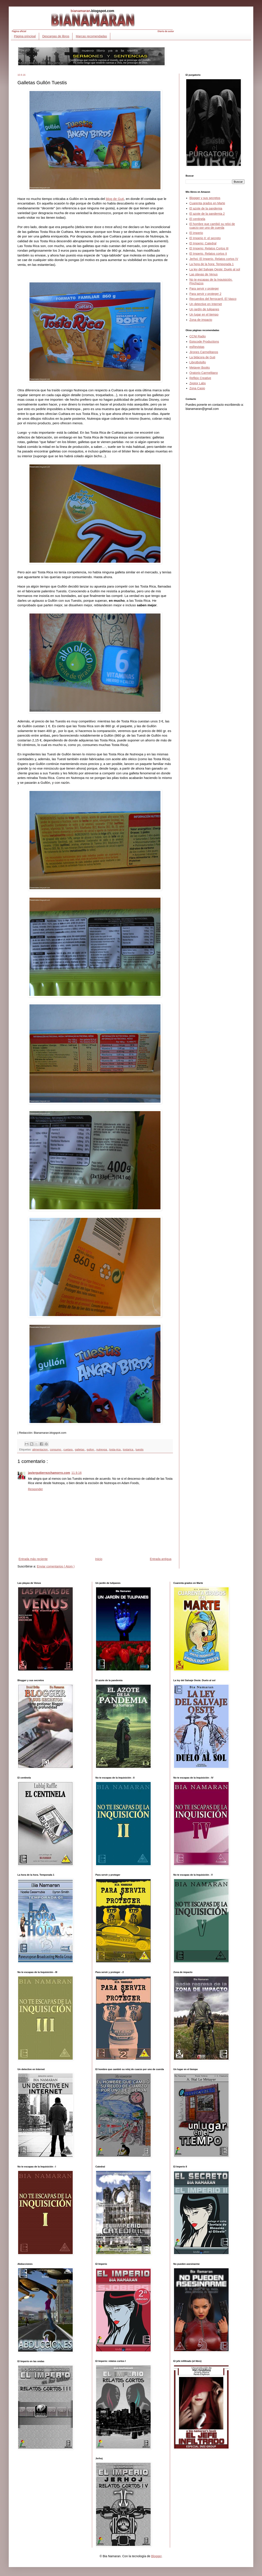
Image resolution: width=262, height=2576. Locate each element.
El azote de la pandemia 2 (207, 213)
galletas (80, 1449)
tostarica (128, 1449)
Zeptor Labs (198, 383)
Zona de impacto (201, 319)
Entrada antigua (160, 1559)
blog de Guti (115, 199)
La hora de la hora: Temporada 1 (212, 264)
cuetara (68, 1449)
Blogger (156, 2556)
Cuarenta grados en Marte (207, 203)
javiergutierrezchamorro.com (49, 1472)
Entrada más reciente (33, 1559)
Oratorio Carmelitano (204, 373)
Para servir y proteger (204, 288)
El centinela (197, 219)
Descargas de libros (55, 36)
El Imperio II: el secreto (205, 238)
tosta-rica (115, 1449)
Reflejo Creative (200, 378)
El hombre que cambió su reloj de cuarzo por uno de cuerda (212, 225)
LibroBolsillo (198, 362)
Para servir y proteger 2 (205, 294)
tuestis (139, 1449)
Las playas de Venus (204, 274)
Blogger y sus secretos (205, 198)
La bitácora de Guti (202, 357)
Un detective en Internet (206, 304)
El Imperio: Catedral (203, 243)
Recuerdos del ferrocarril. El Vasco (213, 299)
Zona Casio (197, 388)
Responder (35, 1489)
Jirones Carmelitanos (204, 352)
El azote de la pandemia (206, 208)
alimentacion (40, 1449)
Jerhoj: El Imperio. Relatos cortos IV (214, 259)
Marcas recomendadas (91, 36)
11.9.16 (76, 1472)
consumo (56, 1449)
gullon (91, 1449)
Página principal (25, 36)
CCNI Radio (198, 336)
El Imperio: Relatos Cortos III (209, 248)
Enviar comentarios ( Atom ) (56, 1566)
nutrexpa (102, 1449)
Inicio (98, 1559)
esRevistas (197, 347)
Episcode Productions (204, 341)
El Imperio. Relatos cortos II (208, 253)
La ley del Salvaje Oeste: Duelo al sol (215, 269)
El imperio (196, 233)
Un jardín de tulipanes (204, 309)
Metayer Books (200, 367)
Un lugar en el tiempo (204, 314)
